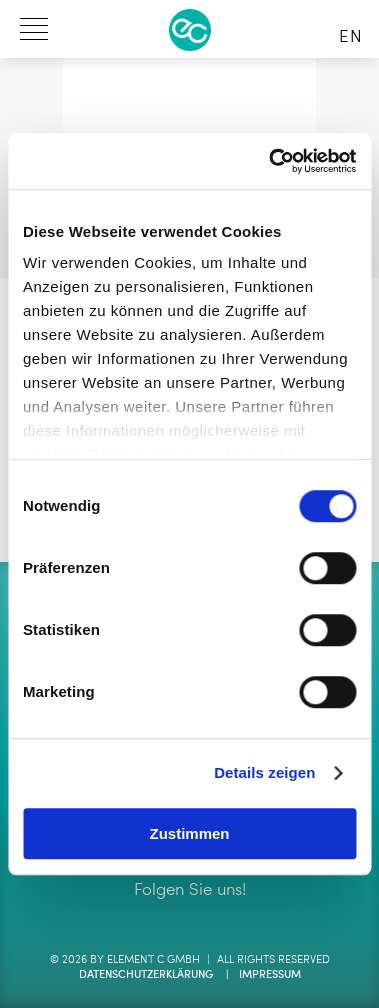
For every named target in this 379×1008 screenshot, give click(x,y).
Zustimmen (189, 833)
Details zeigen (264, 772)
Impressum (270, 975)
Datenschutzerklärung (146, 975)
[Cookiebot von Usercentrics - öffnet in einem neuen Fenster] (270, 161)
